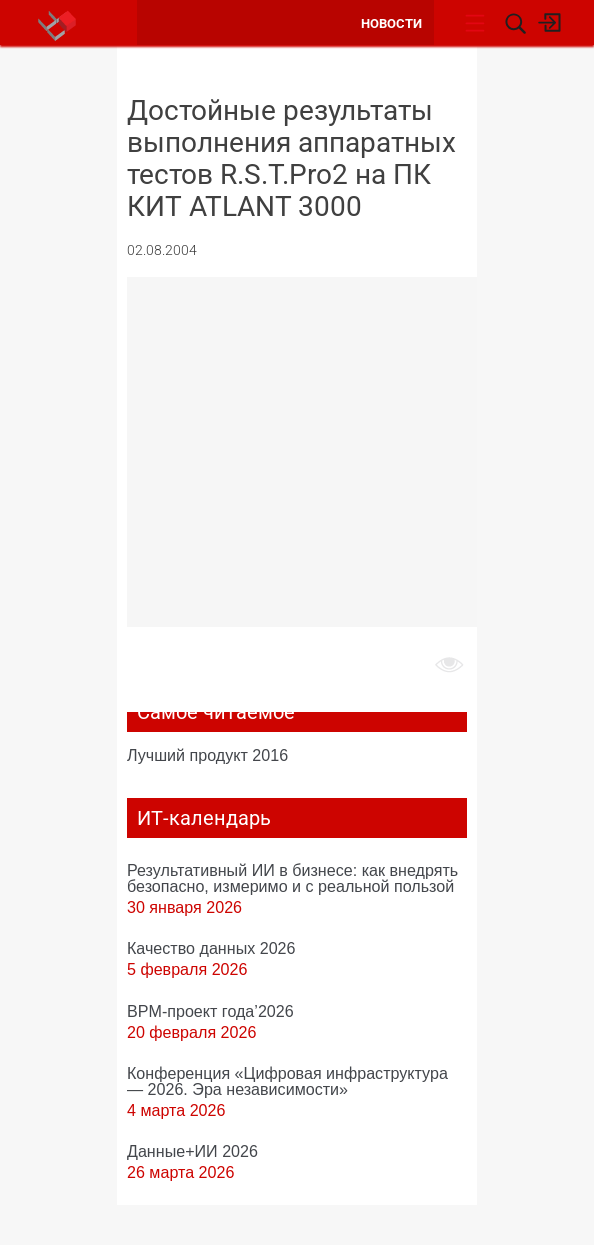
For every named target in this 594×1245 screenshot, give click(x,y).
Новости (391, 23)
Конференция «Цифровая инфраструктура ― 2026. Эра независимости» (287, 1081)
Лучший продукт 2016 (207, 755)
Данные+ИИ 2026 (192, 1151)
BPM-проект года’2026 (210, 1011)
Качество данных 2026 (211, 948)
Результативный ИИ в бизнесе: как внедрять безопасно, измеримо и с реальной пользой (292, 878)
